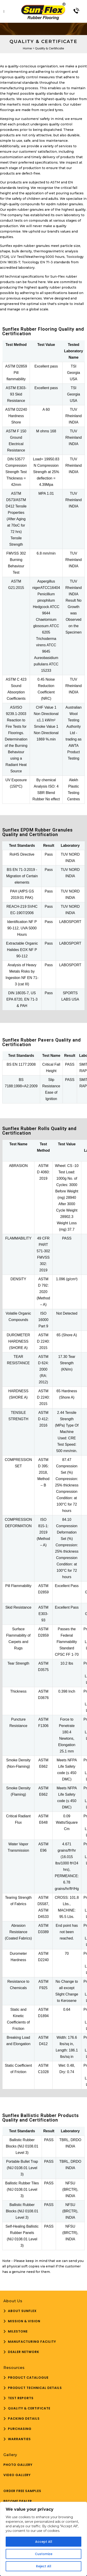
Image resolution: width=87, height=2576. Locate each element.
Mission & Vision (24, 2321)
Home (27, 48)
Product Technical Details (35, 2388)
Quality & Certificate (29, 2408)
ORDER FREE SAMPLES (22, 2491)
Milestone (18, 2331)
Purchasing (19, 2428)
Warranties (19, 2439)
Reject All (43, 2566)
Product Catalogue (28, 2377)
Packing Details (24, 2418)
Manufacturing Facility (32, 2341)
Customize (43, 2554)
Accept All (43, 2541)
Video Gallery (17, 2475)
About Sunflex (22, 2311)
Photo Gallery (17, 2464)
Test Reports (21, 2398)
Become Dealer (17, 2501)
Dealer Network (23, 2352)
